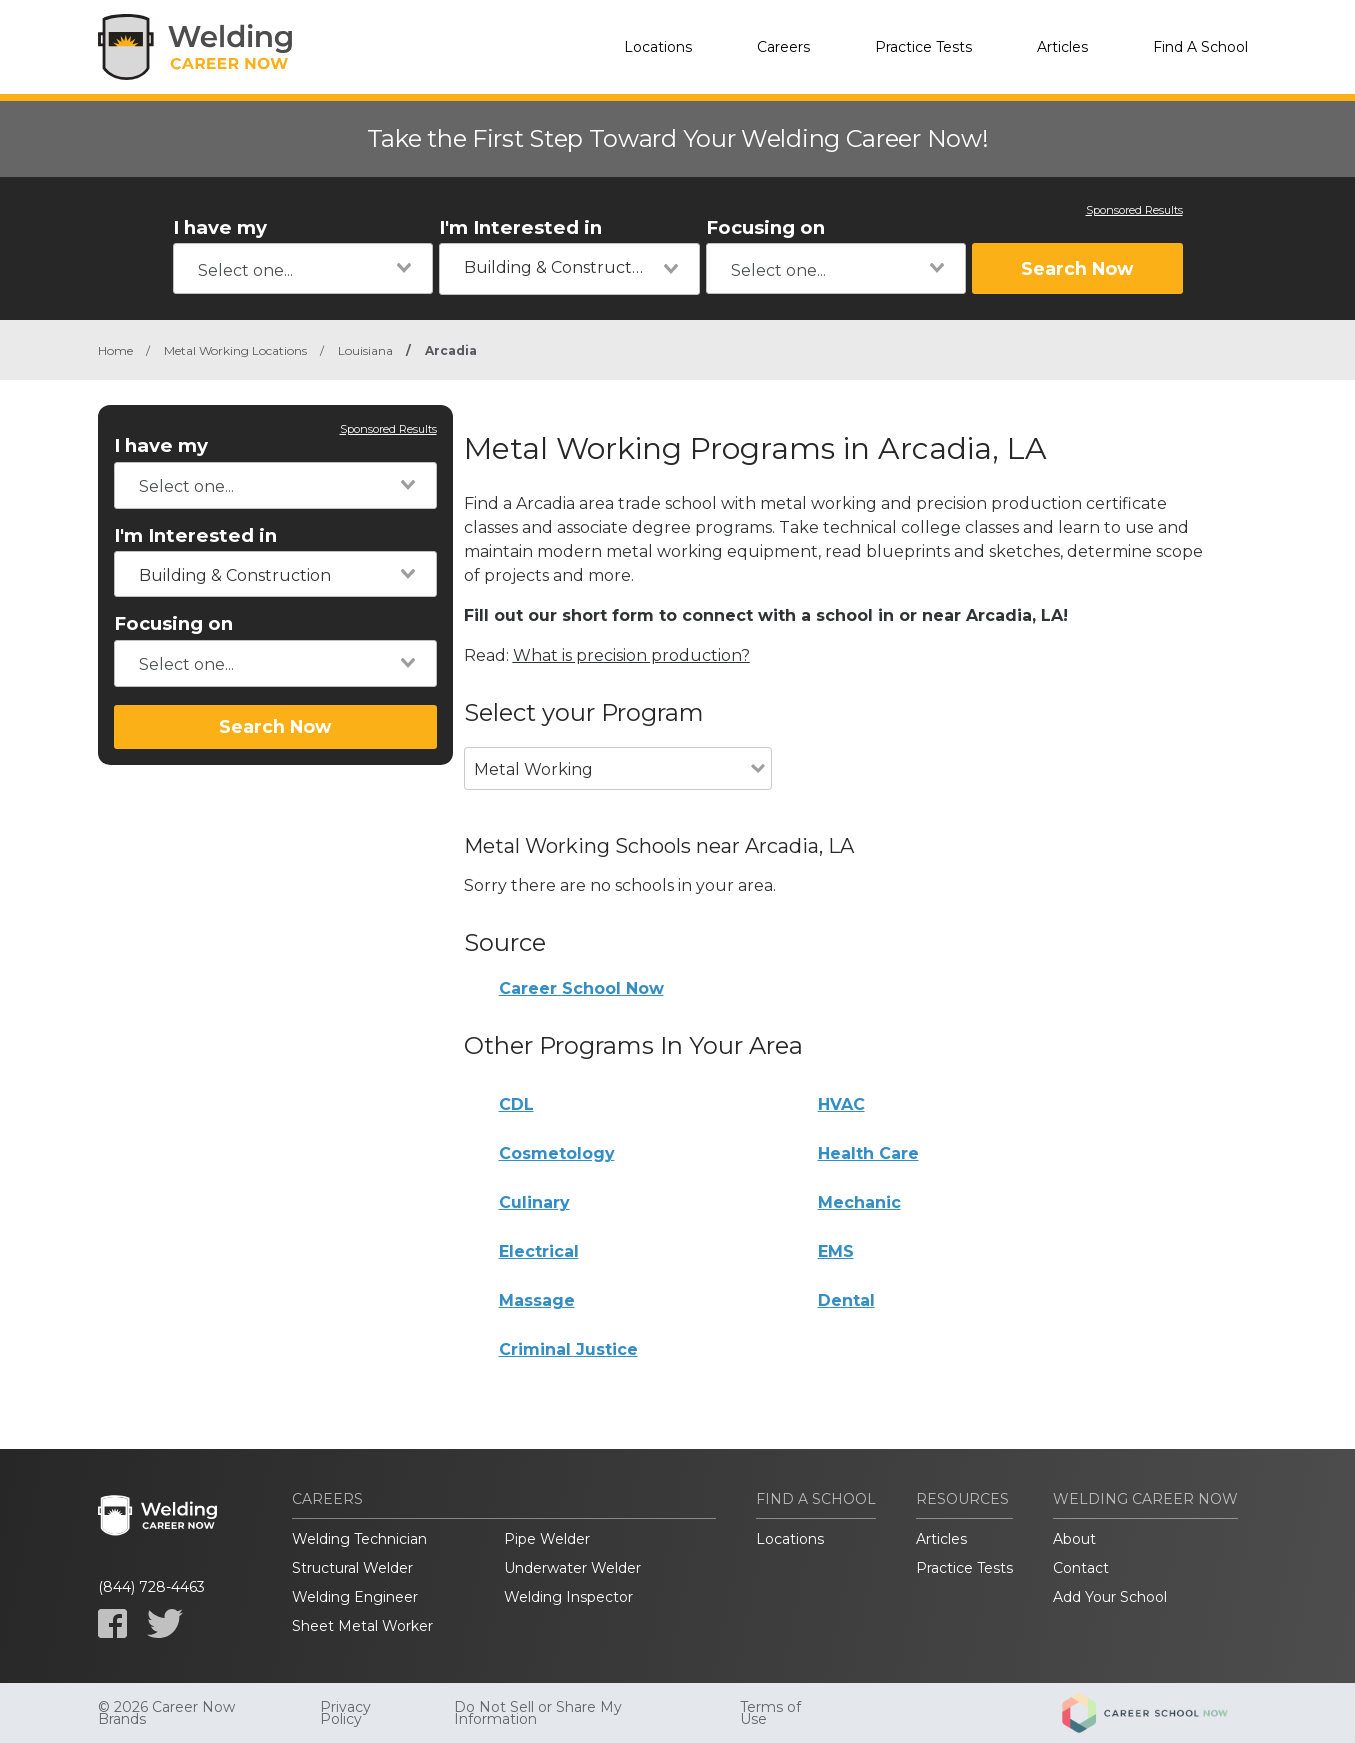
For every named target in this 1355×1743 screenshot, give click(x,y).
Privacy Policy (345, 1713)
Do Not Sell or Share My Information (538, 1713)
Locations (658, 47)
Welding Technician (359, 1539)
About (1074, 1539)
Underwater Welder (572, 1568)
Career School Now (581, 988)
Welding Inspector (568, 1597)
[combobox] (303, 268)
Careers (783, 47)
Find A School (1200, 47)
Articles (1062, 47)
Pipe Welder (547, 1539)
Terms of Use (770, 1713)
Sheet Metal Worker (362, 1626)
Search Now (1077, 268)
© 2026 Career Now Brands (166, 1713)
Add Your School (1110, 1597)
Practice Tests (923, 47)
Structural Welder (352, 1568)
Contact (1081, 1568)
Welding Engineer (355, 1597)
